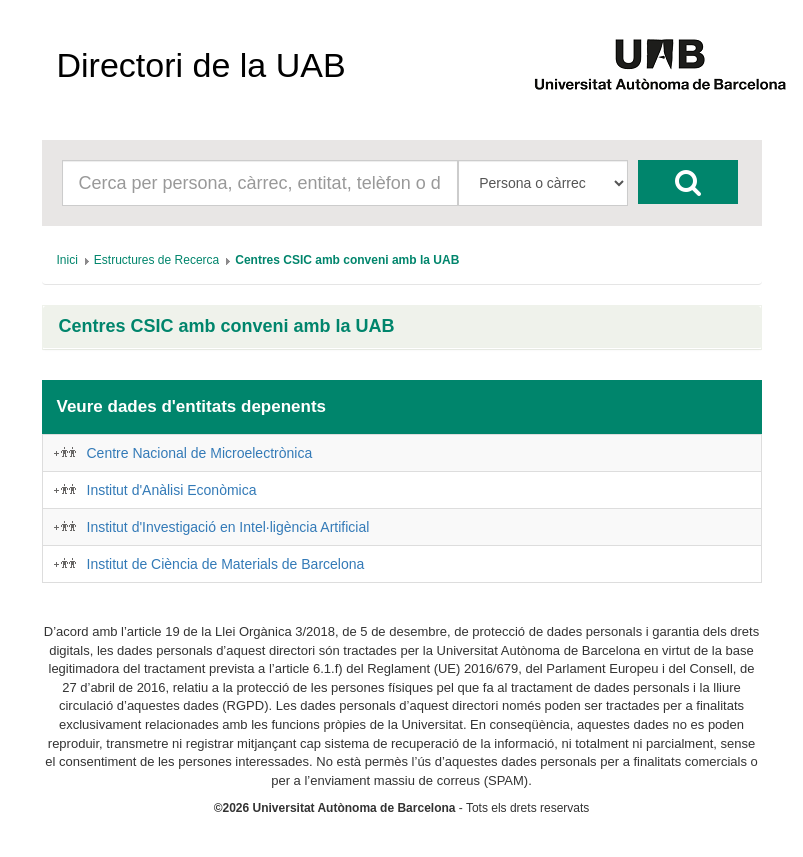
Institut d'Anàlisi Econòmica (172, 490)
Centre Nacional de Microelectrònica (200, 453)
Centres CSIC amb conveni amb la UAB (227, 326)
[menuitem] (67, 260)
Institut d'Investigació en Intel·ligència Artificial (228, 527)
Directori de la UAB (201, 65)
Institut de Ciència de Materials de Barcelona (226, 564)
